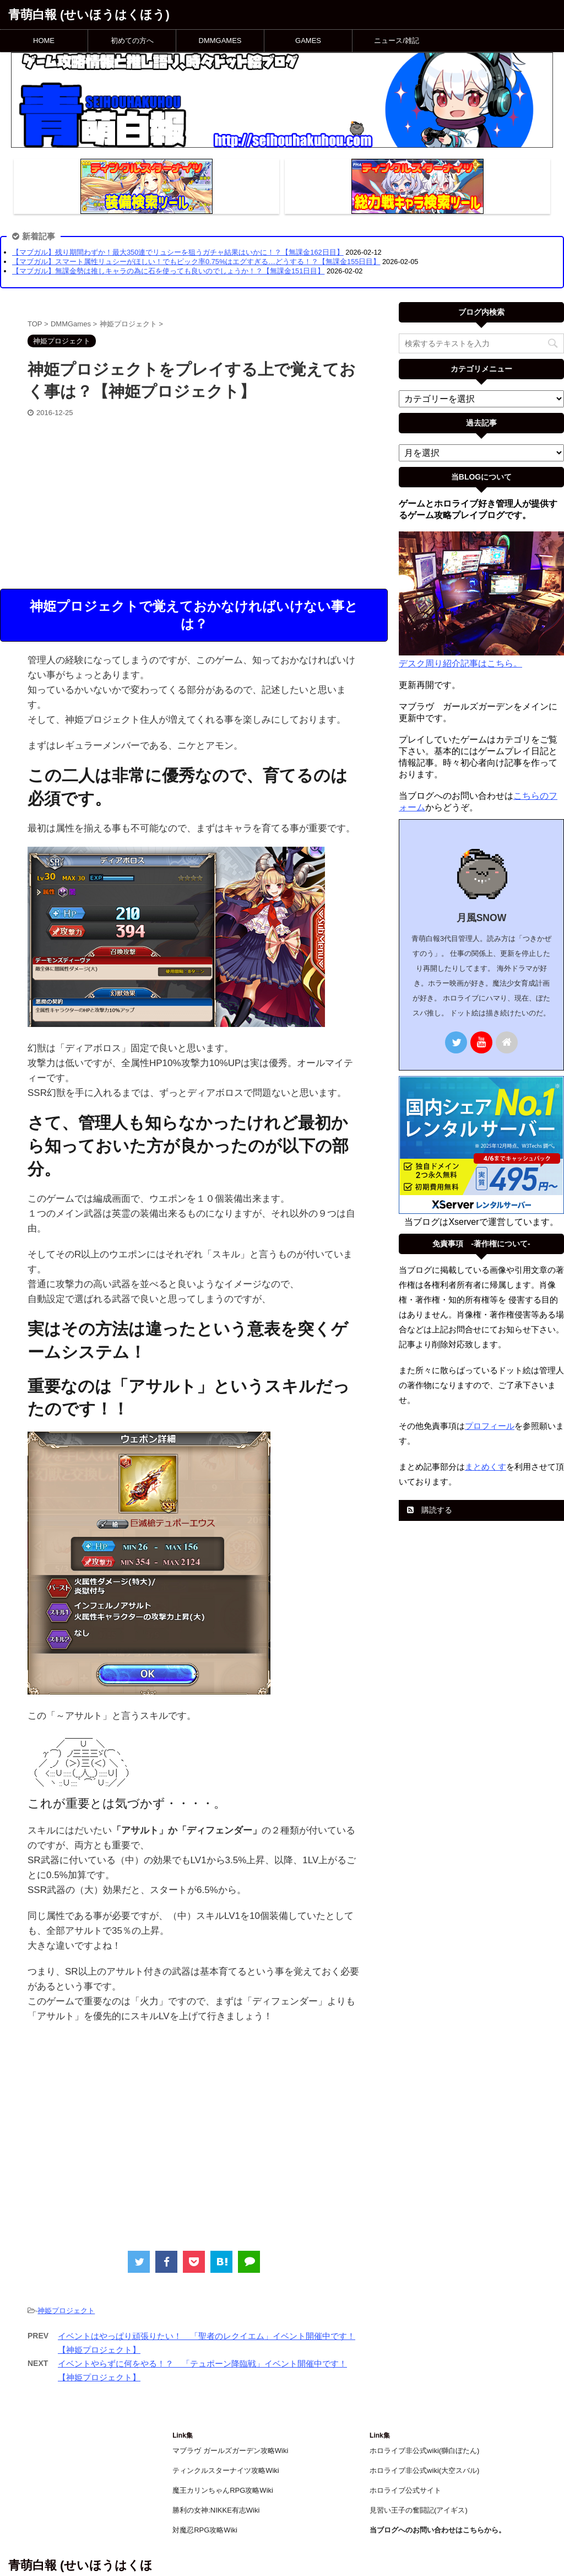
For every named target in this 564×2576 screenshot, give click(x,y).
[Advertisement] (194, 500)
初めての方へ (132, 40)
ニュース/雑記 (396, 40)
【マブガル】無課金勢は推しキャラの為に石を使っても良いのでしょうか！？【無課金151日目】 (168, 271)
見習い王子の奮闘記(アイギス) (419, 2510)
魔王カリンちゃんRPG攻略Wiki (222, 2490)
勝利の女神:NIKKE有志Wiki (215, 2510)
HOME (44, 40)
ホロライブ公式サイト (405, 2490)
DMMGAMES (220, 40)
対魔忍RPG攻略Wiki (204, 2530)
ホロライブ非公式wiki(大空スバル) (424, 2470)
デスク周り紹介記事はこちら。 (460, 663)
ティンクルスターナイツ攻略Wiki (225, 2470)
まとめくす (485, 1466)
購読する (429, 1509)
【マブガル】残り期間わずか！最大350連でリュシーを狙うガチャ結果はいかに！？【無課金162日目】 (178, 252)
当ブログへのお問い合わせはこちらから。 (438, 2530)
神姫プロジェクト (66, 2310)
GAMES (308, 40)
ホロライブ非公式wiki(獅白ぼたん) (424, 2450)
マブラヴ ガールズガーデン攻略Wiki (230, 2450)
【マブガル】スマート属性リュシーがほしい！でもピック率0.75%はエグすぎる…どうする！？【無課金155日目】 (196, 261)
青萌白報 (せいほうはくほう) (89, 14)
